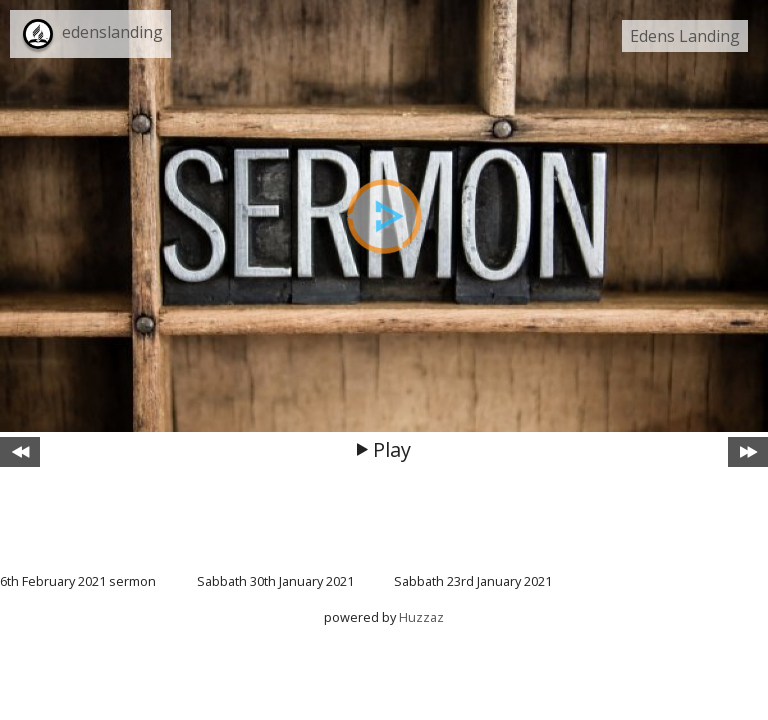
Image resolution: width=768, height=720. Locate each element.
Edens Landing (685, 36)
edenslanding (112, 32)
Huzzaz (421, 617)
